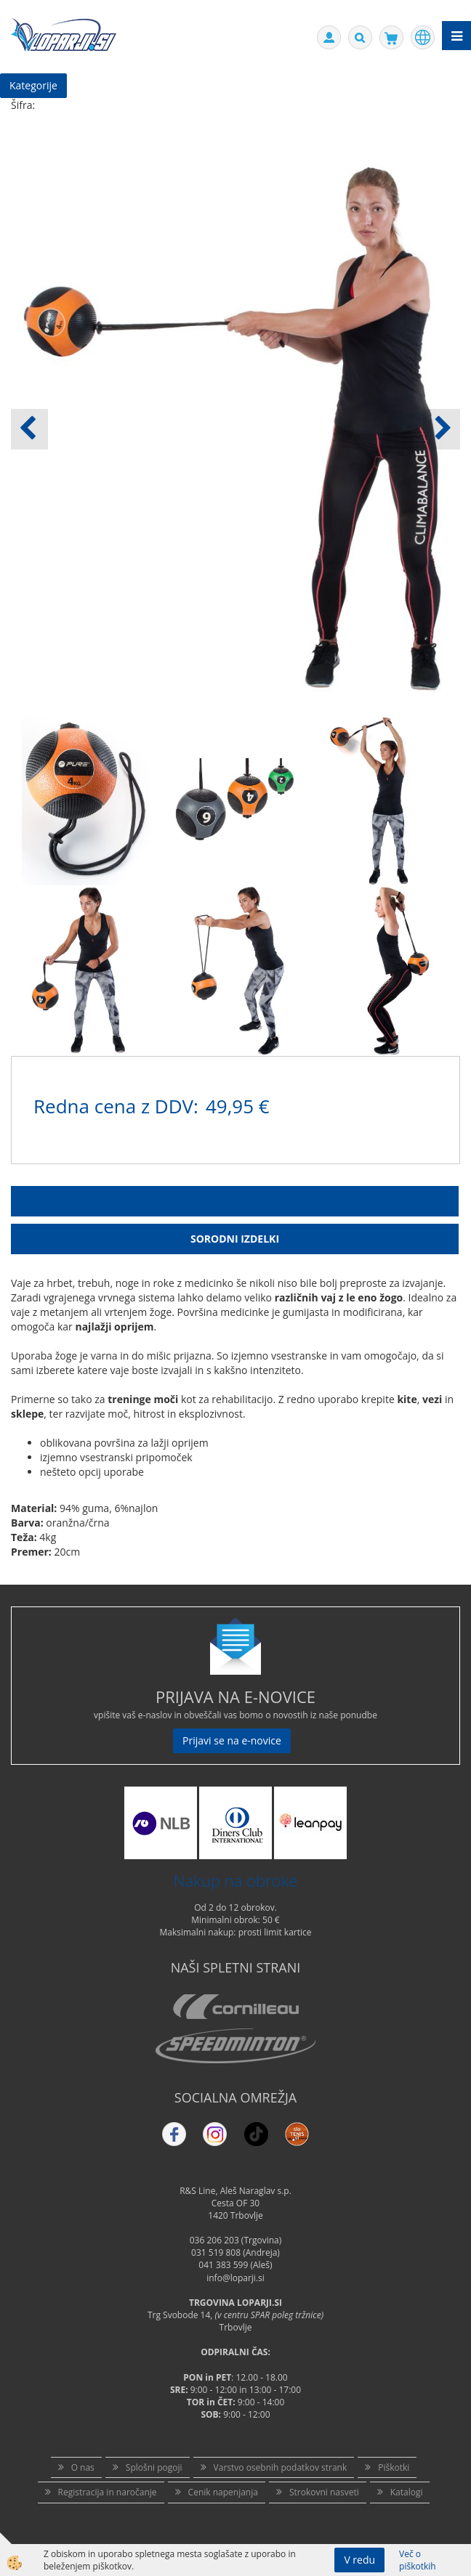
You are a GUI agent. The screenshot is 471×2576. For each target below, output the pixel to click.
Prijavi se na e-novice (231, 1740)
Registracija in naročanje (107, 2492)
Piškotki (393, 2467)
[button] (441, 429)
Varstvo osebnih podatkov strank (280, 2467)
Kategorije (33, 85)
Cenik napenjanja (223, 2492)
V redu (359, 2560)
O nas (82, 2467)
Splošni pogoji (154, 2467)
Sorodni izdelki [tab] (234, 1239)
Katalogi (406, 2492)
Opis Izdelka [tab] (235, 1201)
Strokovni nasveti (324, 2492)
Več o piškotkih (417, 2560)
